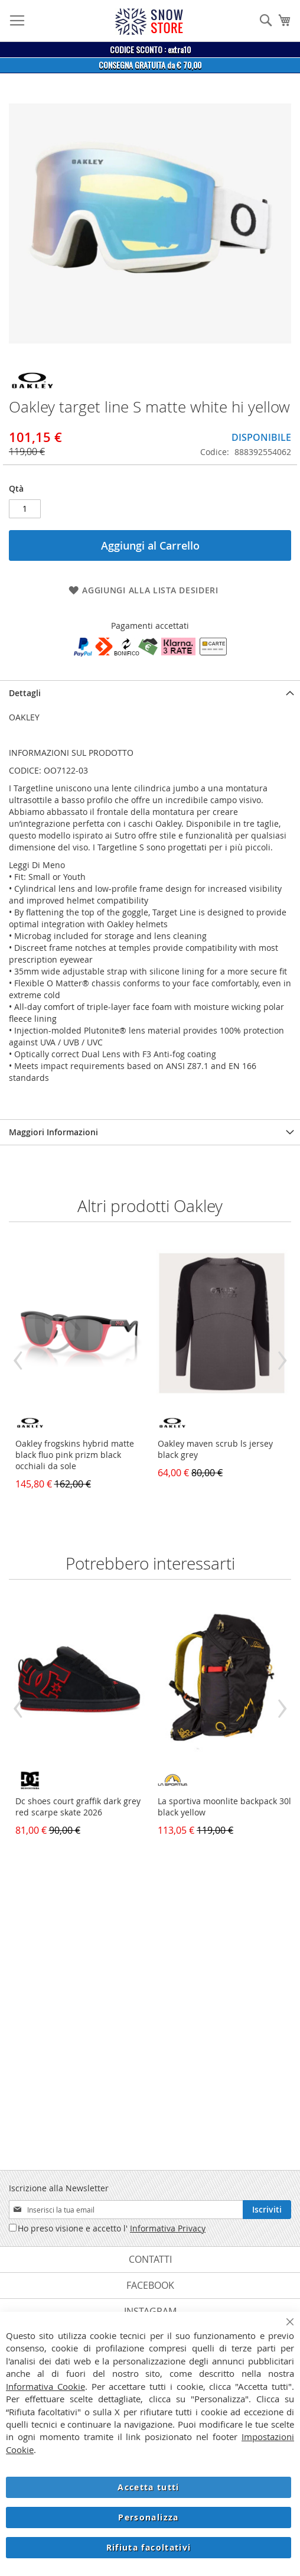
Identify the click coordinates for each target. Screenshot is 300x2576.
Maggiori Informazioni (53, 1132)
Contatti (150, 2259)
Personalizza (148, 2517)
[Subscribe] (267, 2209)
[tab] (150, 693)
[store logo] (149, 21)
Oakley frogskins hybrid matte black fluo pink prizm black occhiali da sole (74, 1454)
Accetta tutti (149, 2487)
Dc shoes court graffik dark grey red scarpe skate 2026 (78, 1806)
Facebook (150, 2285)
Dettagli (25, 693)
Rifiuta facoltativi (148, 2547)
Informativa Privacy (168, 2228)
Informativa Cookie (45, 2386)
